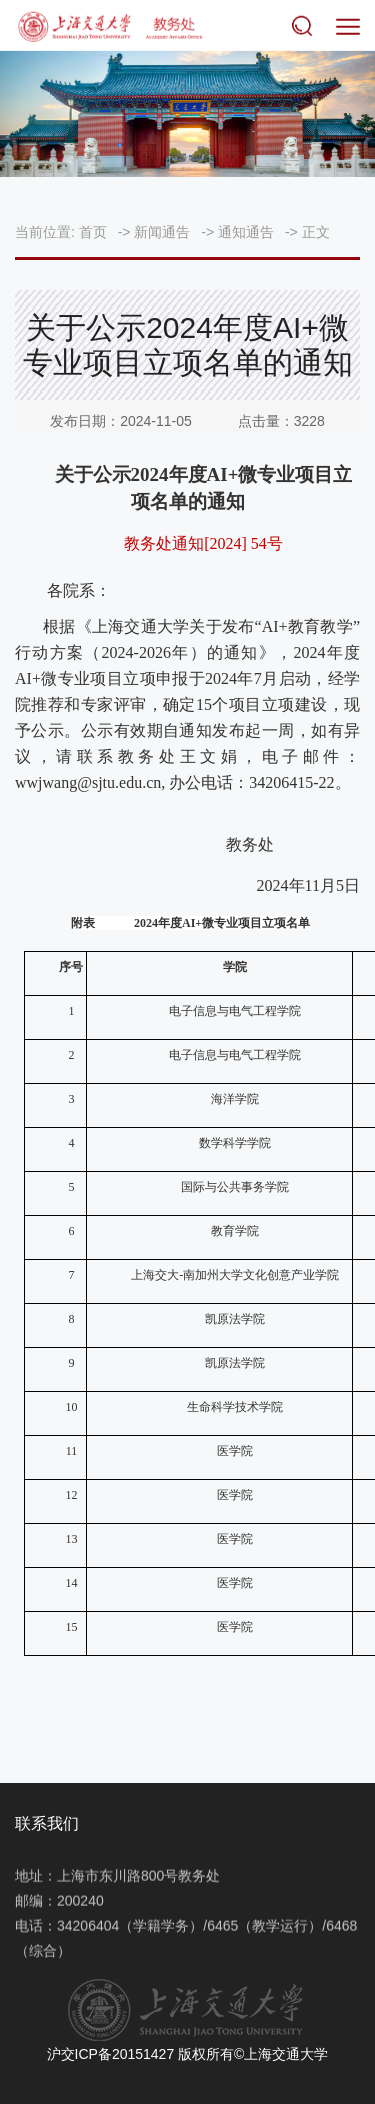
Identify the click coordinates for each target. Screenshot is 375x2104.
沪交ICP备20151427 (111, 2054)
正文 (316, 232)
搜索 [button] (306, 28)
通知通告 (246, 232)
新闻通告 (162, 232)
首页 (93, 232)
